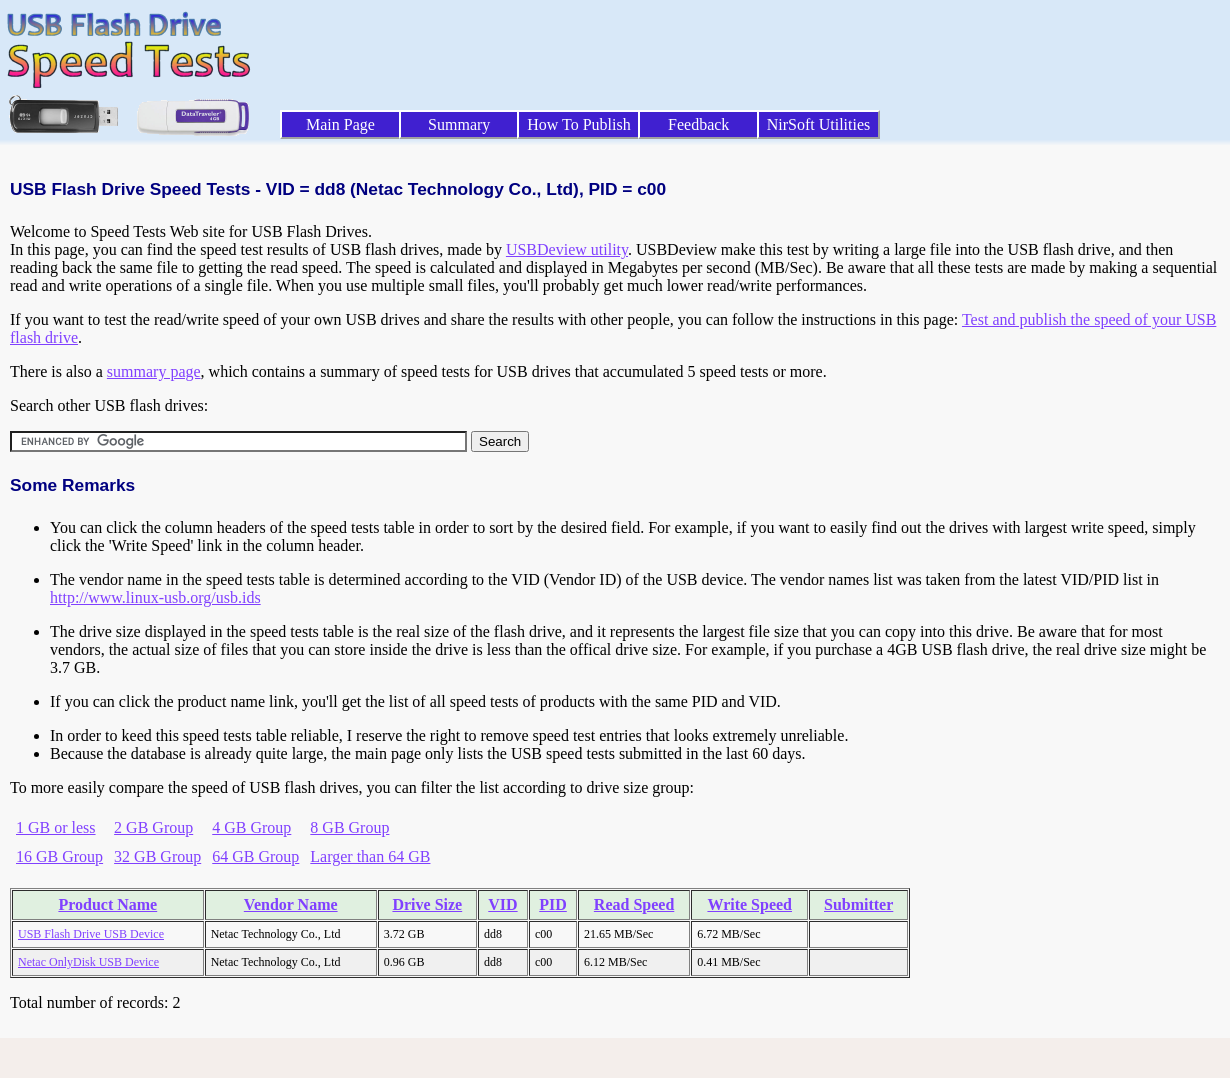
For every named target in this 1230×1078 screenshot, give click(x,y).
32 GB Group (157, 856)
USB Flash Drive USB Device (91, 934)
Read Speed (634, 904)
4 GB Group (251, 827)
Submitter (858, 904)
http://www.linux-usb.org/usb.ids (155, 597)
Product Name (107, 904)
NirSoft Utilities (819, 124)
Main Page (340, 124)
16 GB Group (59, 856)
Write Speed (749, 904)
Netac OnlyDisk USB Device (88, 962)
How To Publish (579, 124)
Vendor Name (291, 904)
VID (502, 904)
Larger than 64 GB (370, 856)
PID (553, 904)
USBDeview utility (567, 249)
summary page (154, 371)
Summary (459, 124)
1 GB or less (56, 827)
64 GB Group (255, 856)
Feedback (698, 124)
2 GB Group (153, 827)
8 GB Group (349, 827)
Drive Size (427, 904)
